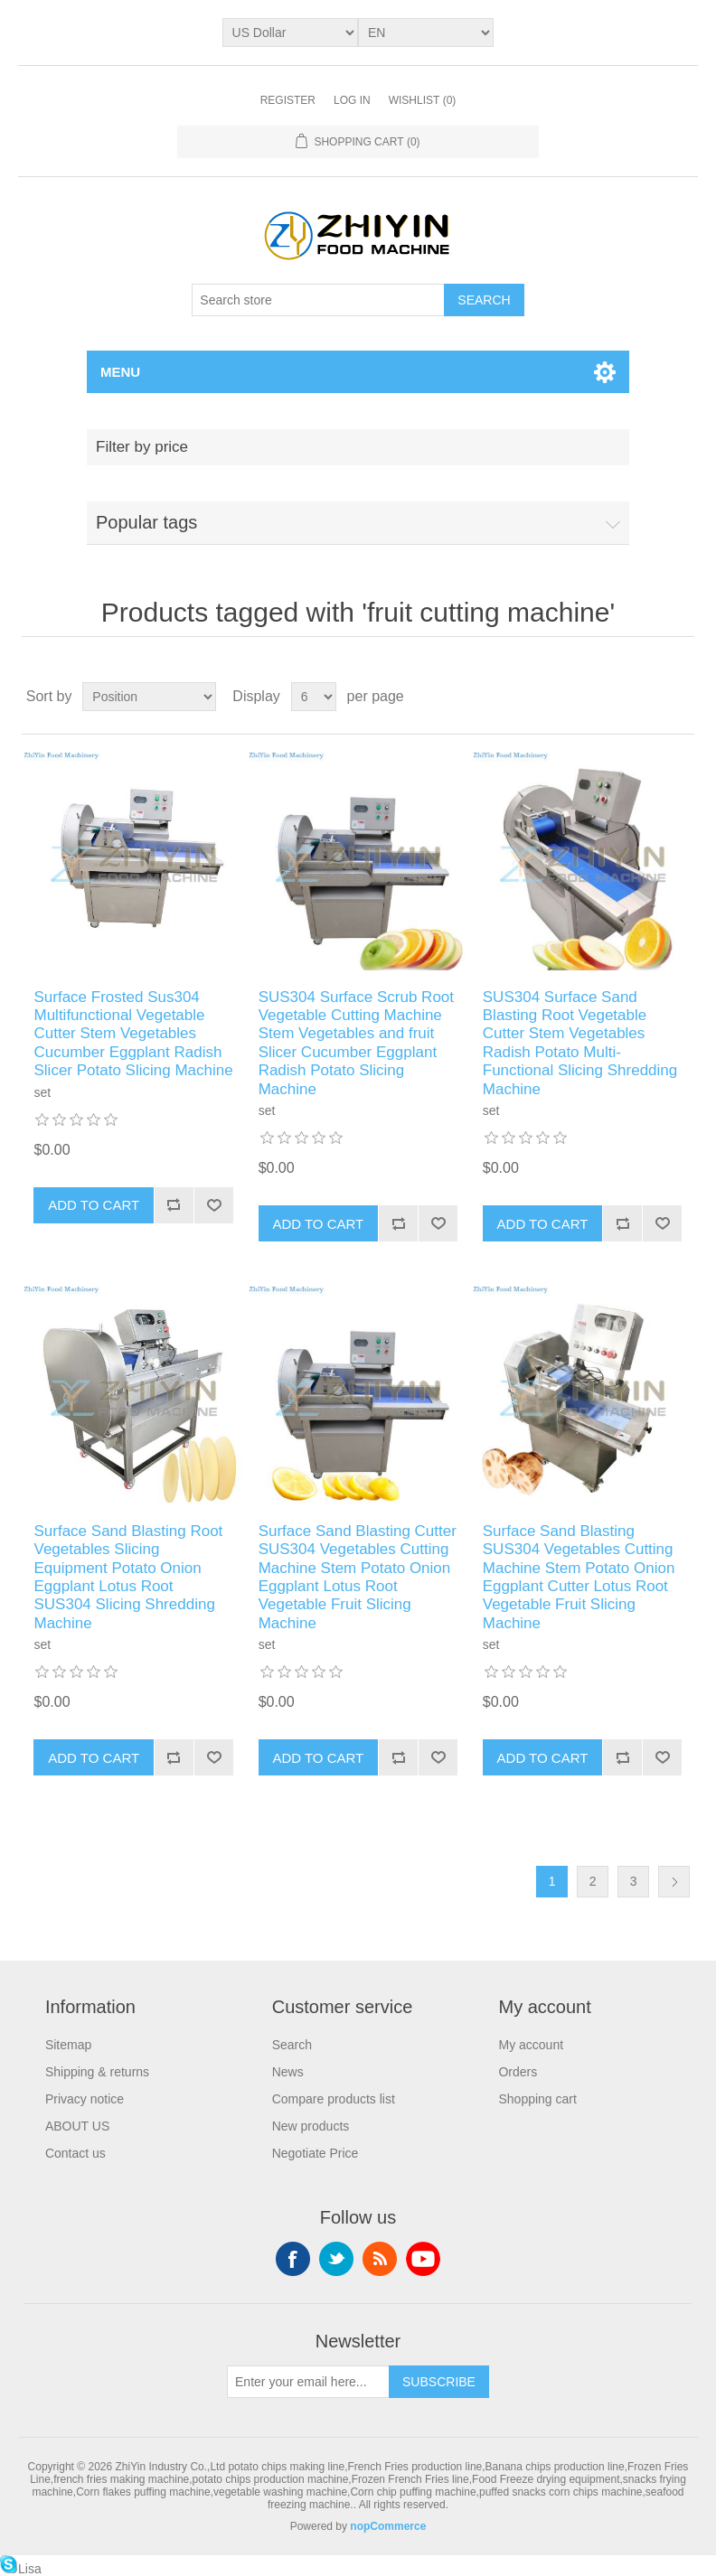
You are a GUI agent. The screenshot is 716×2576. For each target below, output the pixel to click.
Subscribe (439, 2382)
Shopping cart (537, 2099)
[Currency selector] (290, 32)
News (288, 2072)
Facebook (293, 2259)
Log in (352, 100)
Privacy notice (84, 2099)
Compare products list (333, 2099)
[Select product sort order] (149, 696)
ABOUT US (77, 2126)
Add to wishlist (213, 1205)
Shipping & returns (97, 2072)
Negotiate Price (315, 2153)
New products (311, 2126)
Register (288, 100)
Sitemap (68, 2044)
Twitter (336, 2259)
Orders (517, 2072)
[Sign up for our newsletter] (308, 2381)
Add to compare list (173, 1205)
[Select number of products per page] (313, 696)
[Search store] (318, 300)
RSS (380, 2259)
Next (674, 1881)
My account (530, 2044)
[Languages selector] (426, 32)
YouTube (423, 2259)
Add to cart (93, 1205)
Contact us (75, 2153)
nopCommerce (388, 2526)
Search (483, 300)
